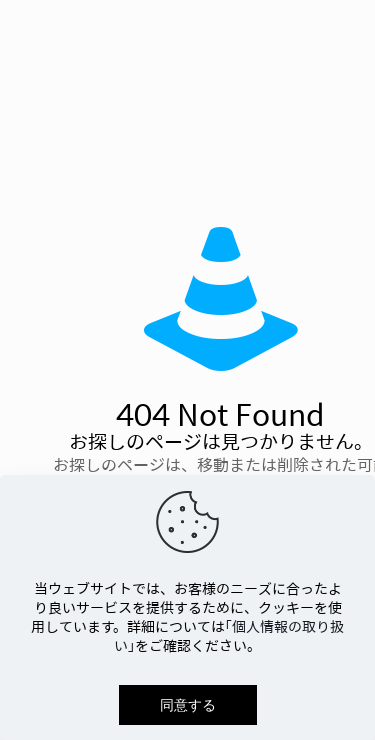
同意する (188, 705)
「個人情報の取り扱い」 (229, 635)
